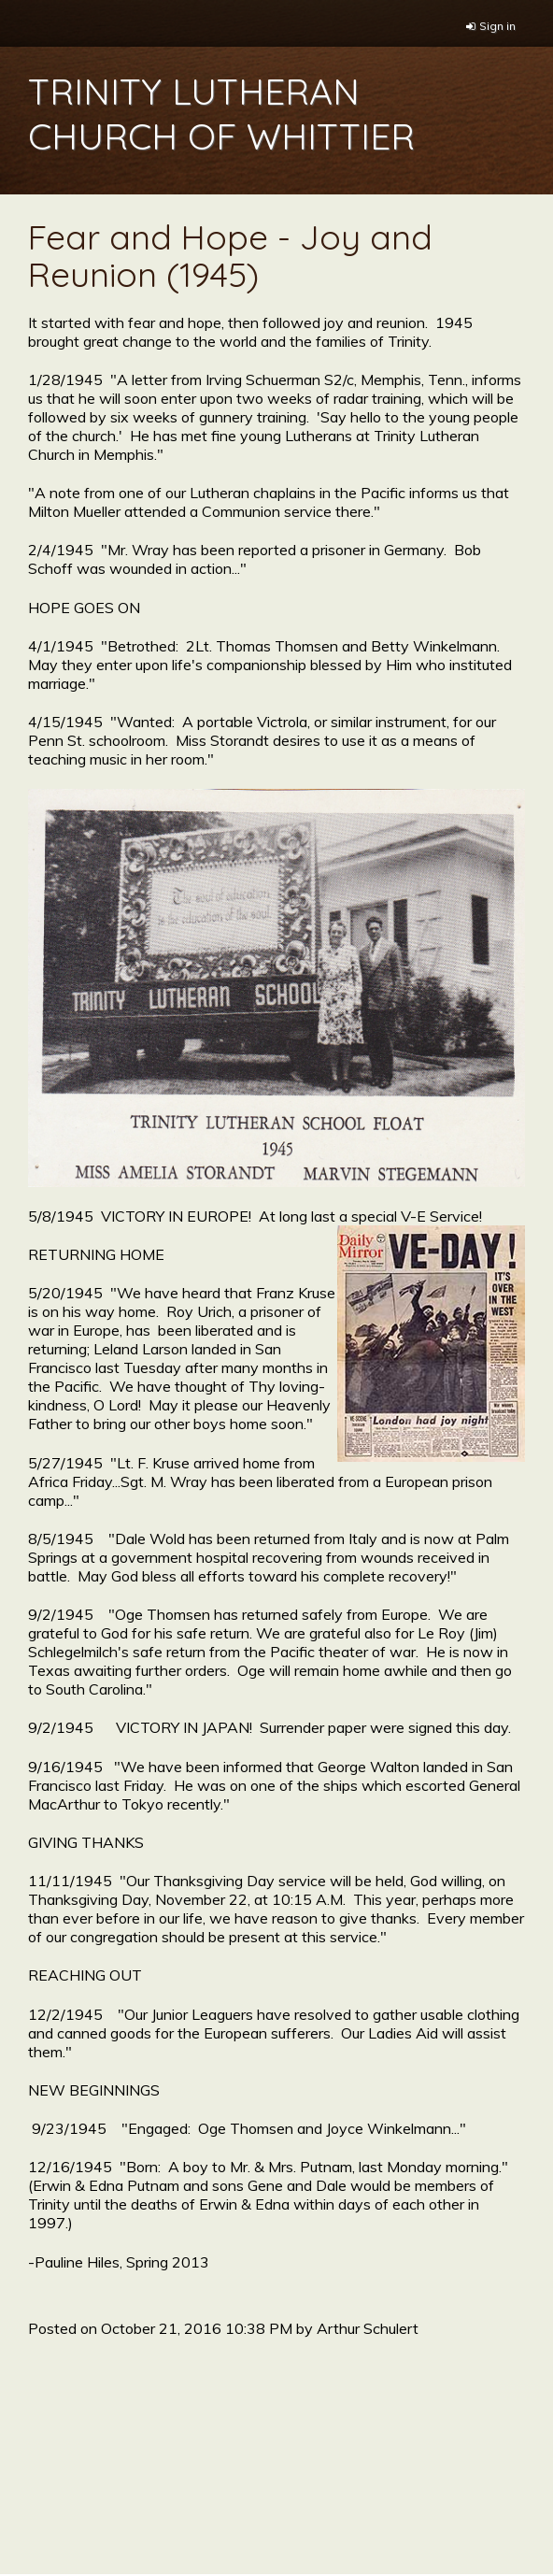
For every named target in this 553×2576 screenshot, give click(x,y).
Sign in (497, 26)
